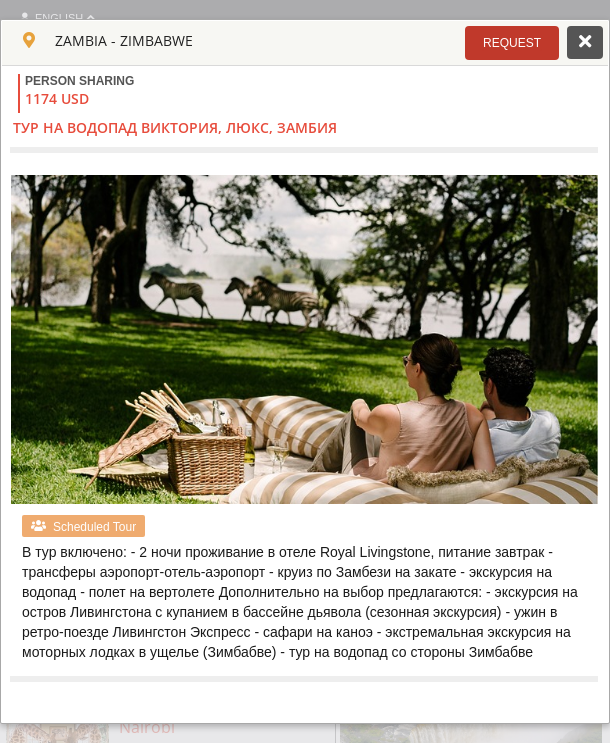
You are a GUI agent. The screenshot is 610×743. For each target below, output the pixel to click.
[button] (512, 43)
